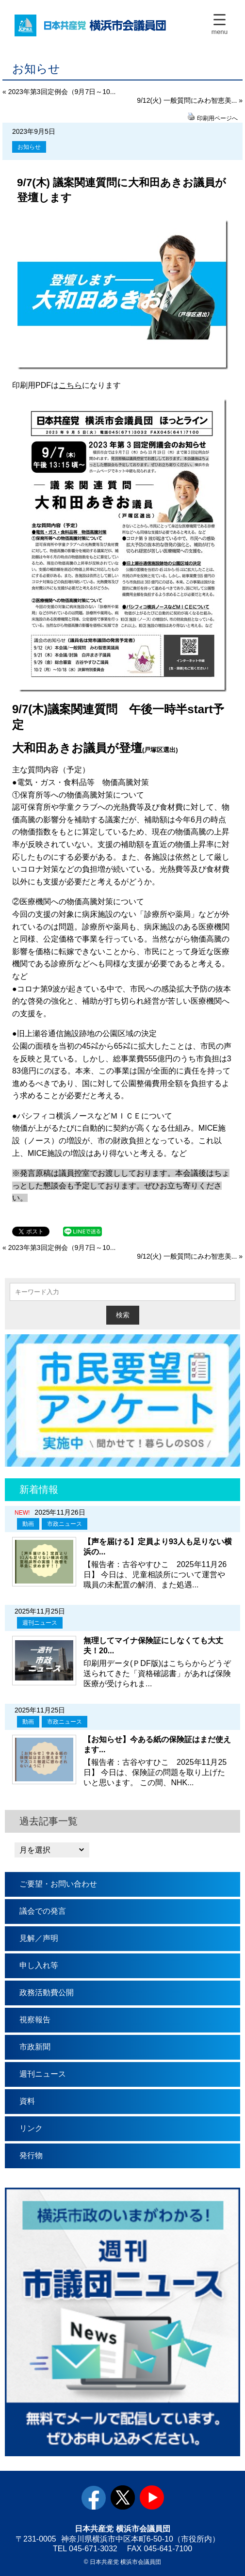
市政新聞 (34, 2047)
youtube (152, 2497)
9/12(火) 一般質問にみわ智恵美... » (190, 100)
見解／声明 (38, 1938)
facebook (94, 2497)
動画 (28, 1523)
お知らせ (29, 147)
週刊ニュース (39, 1622)
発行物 (31, 2155)
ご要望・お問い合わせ (58, 1884)
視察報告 (34, 2020)
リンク (31, 2128)
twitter (123, 2497)
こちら (70, 385)
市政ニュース (64, 1523)
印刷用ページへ (217, 118)
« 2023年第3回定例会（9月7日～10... (58, 92)
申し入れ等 (38, 1965)
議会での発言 (42, 1911)
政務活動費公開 (46, 1992)
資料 (27, 2101)
